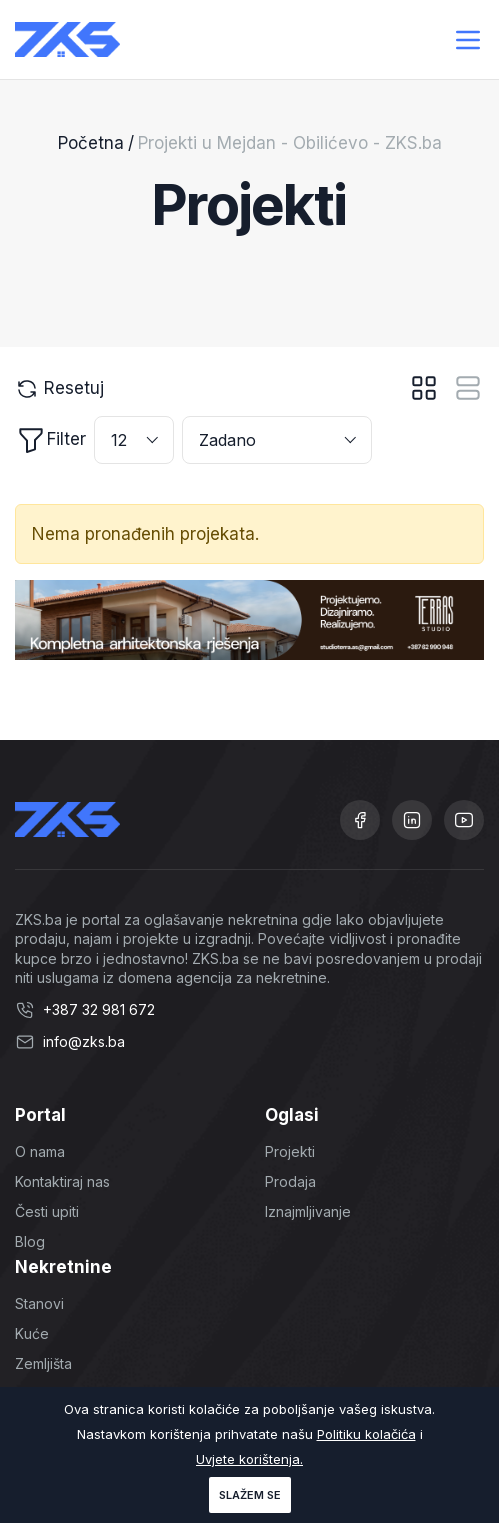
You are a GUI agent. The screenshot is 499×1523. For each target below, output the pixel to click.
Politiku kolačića (366, 1434)
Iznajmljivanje (308, 1211)
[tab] (424, 388)
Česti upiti (47, 1211)
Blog (30, 1241)
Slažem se (250, 1495)
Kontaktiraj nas (62, 1181)
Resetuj (59, 389)
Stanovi (39, 1303)
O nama (40, 1151)
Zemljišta (43, 1363)
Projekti (290, 1151)
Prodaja (290, 1181)
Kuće (32, 1333)
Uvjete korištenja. (249, 1459)
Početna (91, 143)
